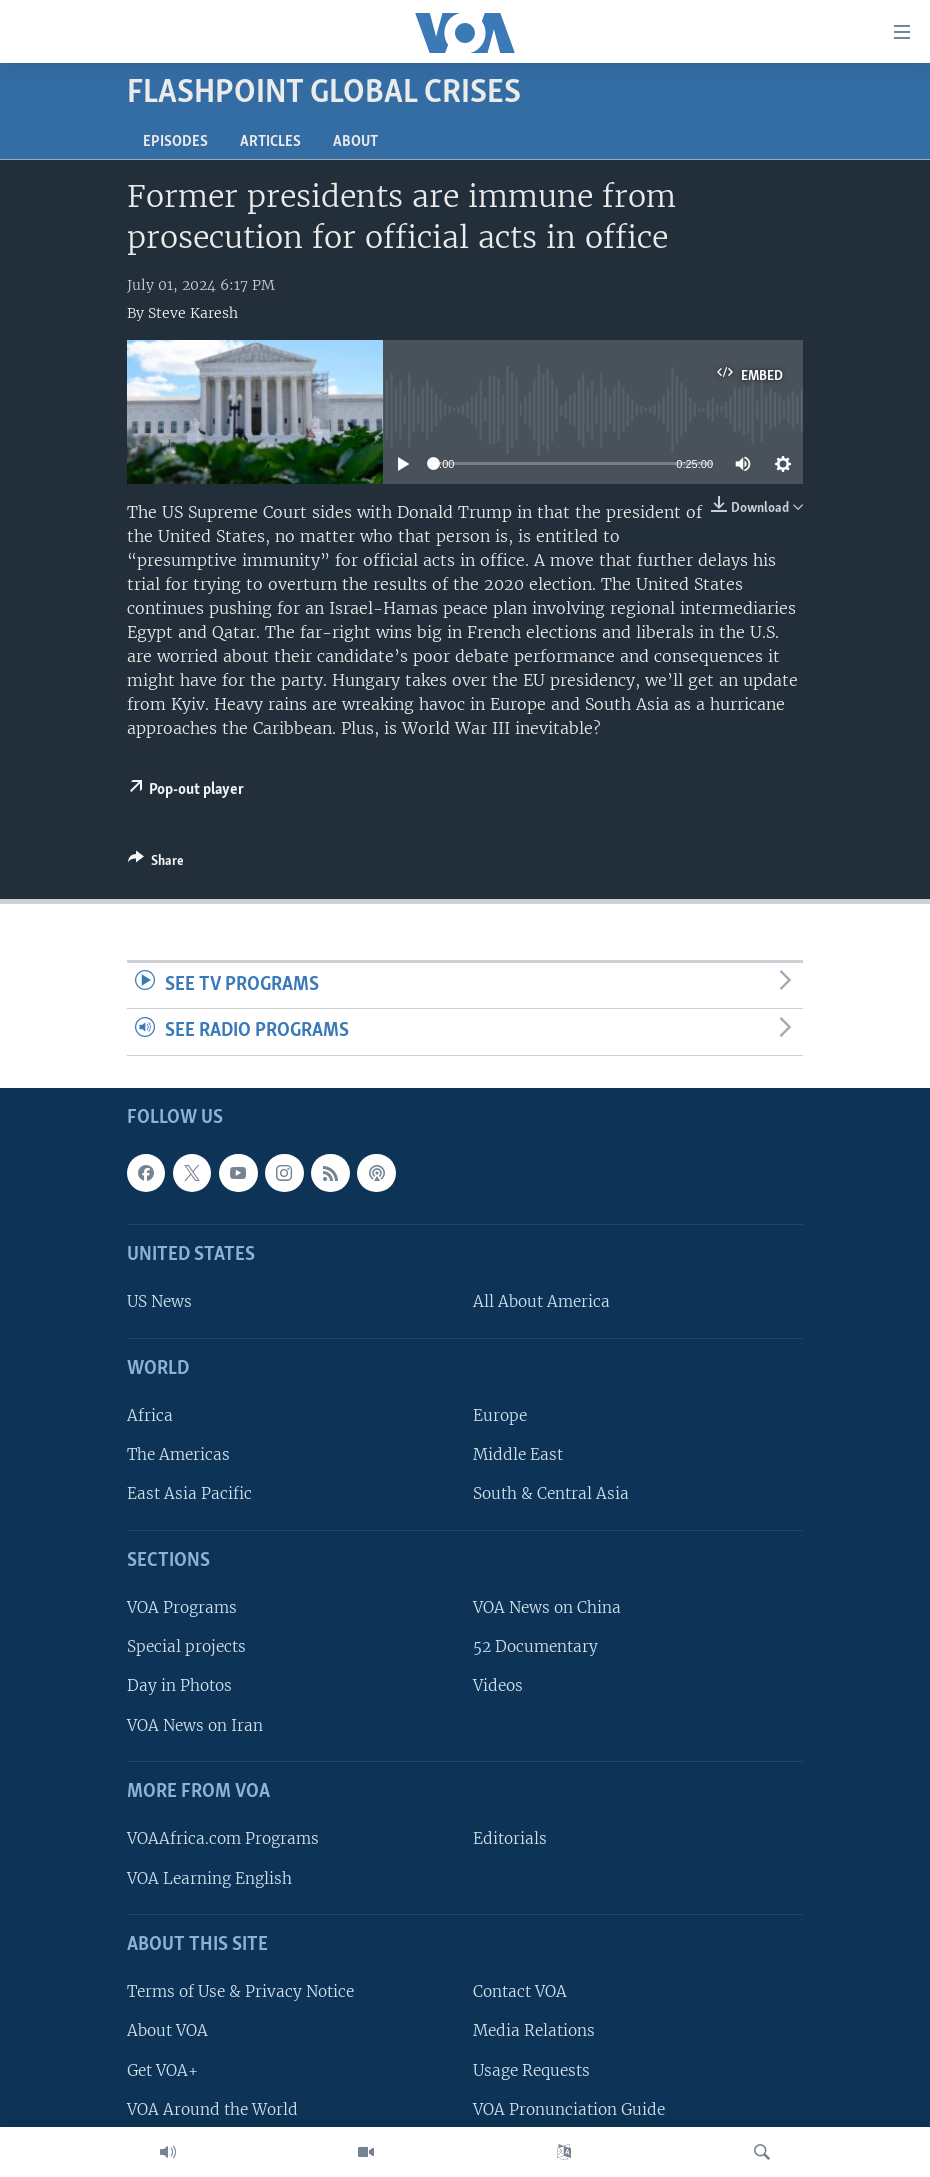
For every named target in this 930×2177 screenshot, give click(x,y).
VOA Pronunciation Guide (569, 2109)
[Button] (156, 864)
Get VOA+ (162, 2069)
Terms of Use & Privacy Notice (240, 1991)
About (355, 142)
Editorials (510, 1838)
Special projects (186, 1646)
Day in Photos (179, 1685)
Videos (498, 1685)
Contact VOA (520, 1991)
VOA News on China (547, 1607)
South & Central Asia (551, 1493)
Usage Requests (531, 2069)
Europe (500, 1415)
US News (159, 1301)
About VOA (167, 2030)
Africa (150, 1415)
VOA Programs (182, 1607)
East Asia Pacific (189, 1493)
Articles (270, 142)
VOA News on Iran (195, 1724)
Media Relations (534, 2030)
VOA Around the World (212, 2109)
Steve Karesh (193, 313)
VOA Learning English (209, 1877)
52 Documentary (535, 1646)
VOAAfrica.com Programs (223, 1838)
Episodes (175, 142)
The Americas (178, 1454)
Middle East (518, 1454)
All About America (541, 1301)
